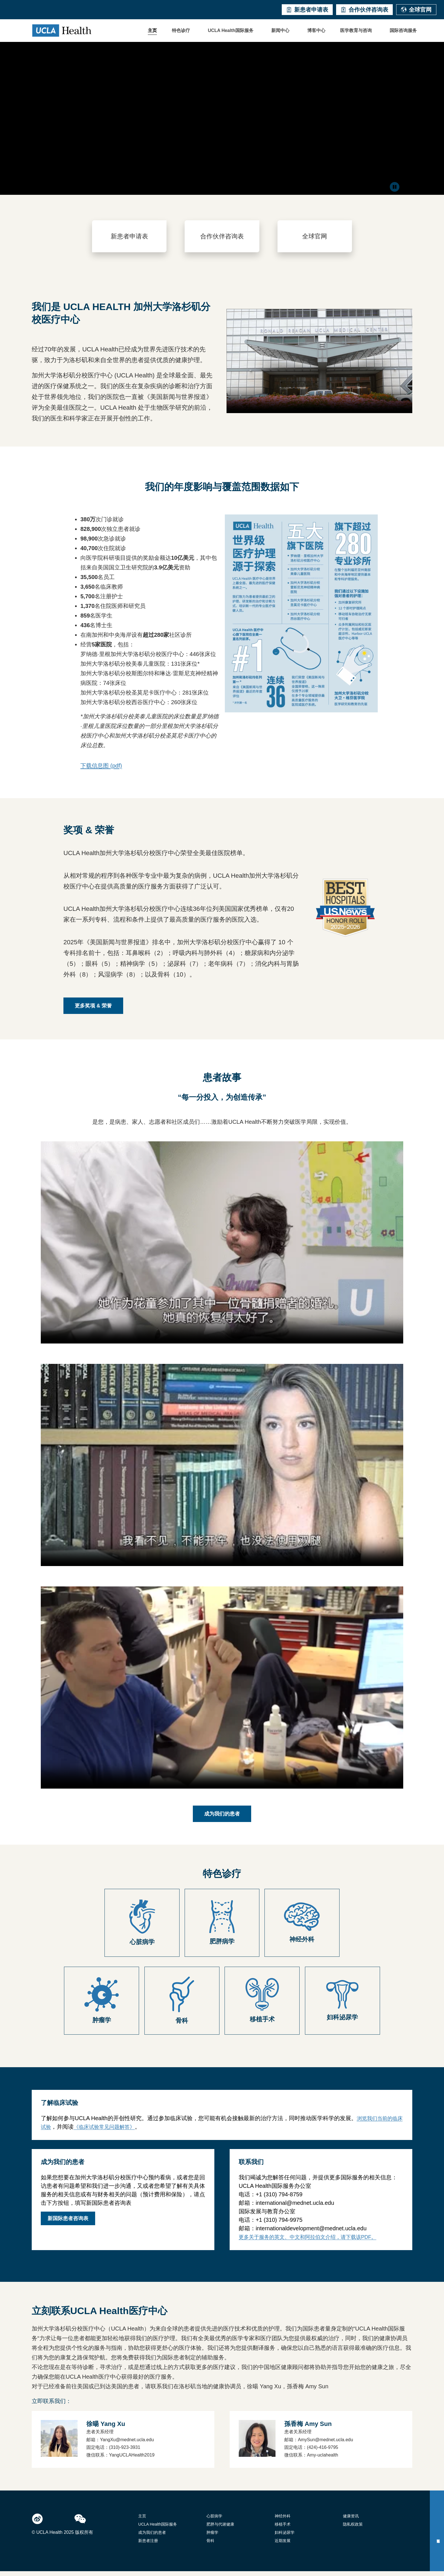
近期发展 (283, 2545)
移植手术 (283, 2529)
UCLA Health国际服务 (230, 30)
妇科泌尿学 (284, 2537)
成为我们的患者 (152, 2537)
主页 (152, 30)
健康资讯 (351, 2521)
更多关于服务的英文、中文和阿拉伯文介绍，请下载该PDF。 (307, 2241)
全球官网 (416, 10)
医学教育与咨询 (356, 30)
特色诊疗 (181, 30)
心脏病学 (214, 2521)
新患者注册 (148, 2545)
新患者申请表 (307, 10)
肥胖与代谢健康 (220, 2529)
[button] (182, 30)
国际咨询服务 (403, 30)
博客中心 (316, 30)
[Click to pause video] (395, 187)
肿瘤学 (212, 2537)
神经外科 (283, 2521)
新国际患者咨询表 (68, 2223)
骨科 (210, 2545)
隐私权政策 (353, 2529)
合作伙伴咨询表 (364, 10)
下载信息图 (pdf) (101, 770)
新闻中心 (280, 30)
